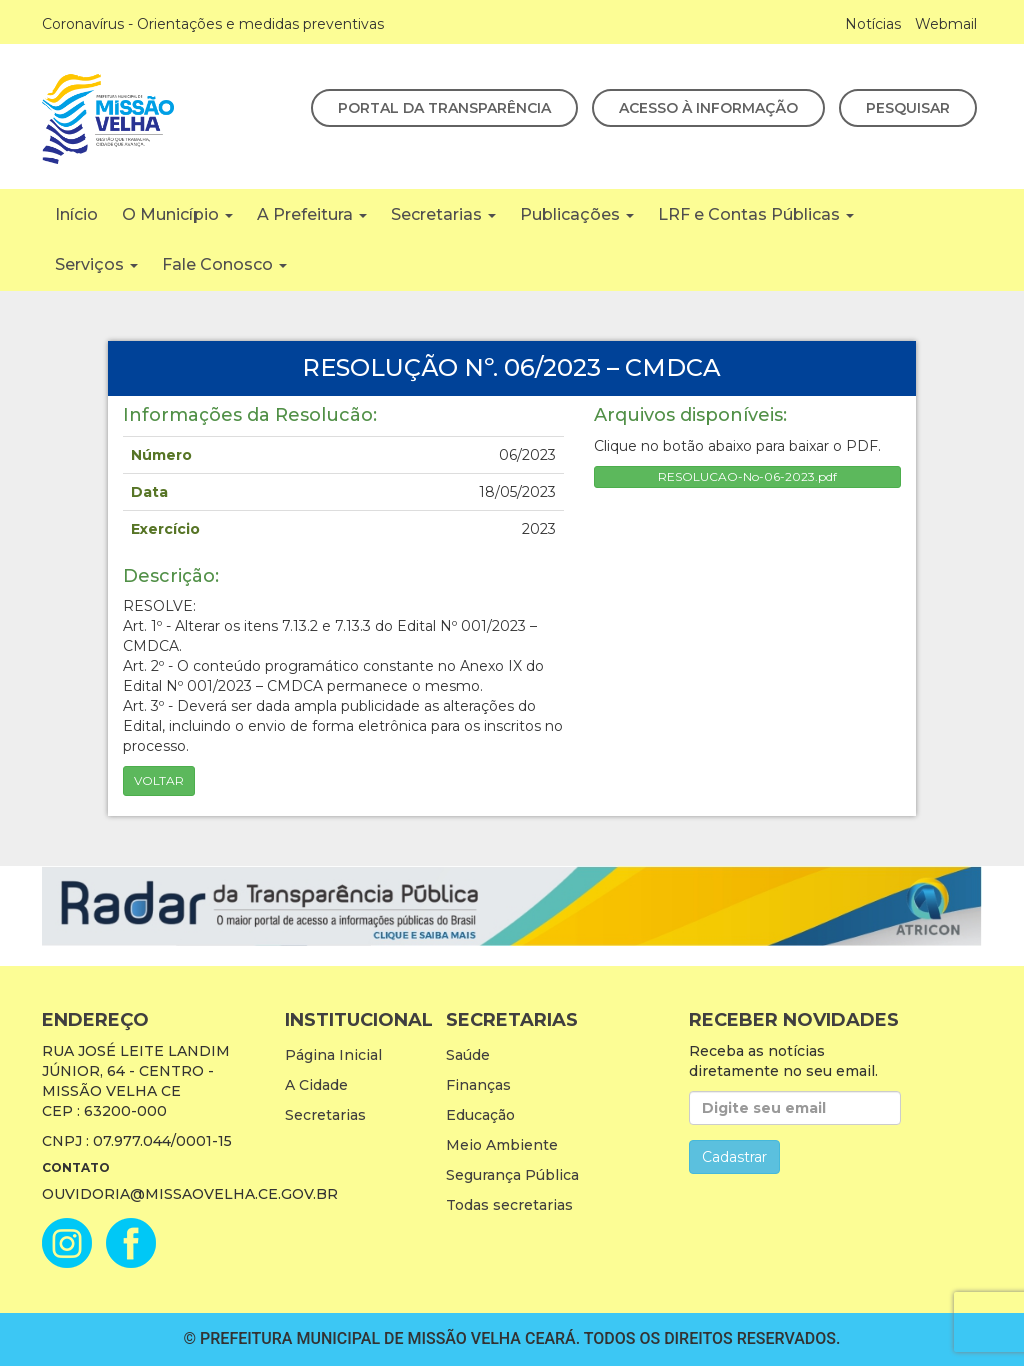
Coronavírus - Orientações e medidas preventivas (213, 24)
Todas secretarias (509, 1205)
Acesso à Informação (708, 108)
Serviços (96, 264)
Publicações (577, 214)
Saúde (468, 1055)
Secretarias (443, 214)
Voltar (159, 780)
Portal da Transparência (444, 108)
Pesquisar (908, 108)
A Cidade (316, 1085)
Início (76, 214)
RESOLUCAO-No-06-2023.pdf (747, 476)
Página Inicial (333, 1055)
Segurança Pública (512, 1175)
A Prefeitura (312, 214)
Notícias (873, 24)
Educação (480, 1115)
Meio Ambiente (502, 1145)
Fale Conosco (224, 264)
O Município (177, 214)
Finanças (478, 1085)
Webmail (946, 24)
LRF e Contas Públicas (756, 214)
